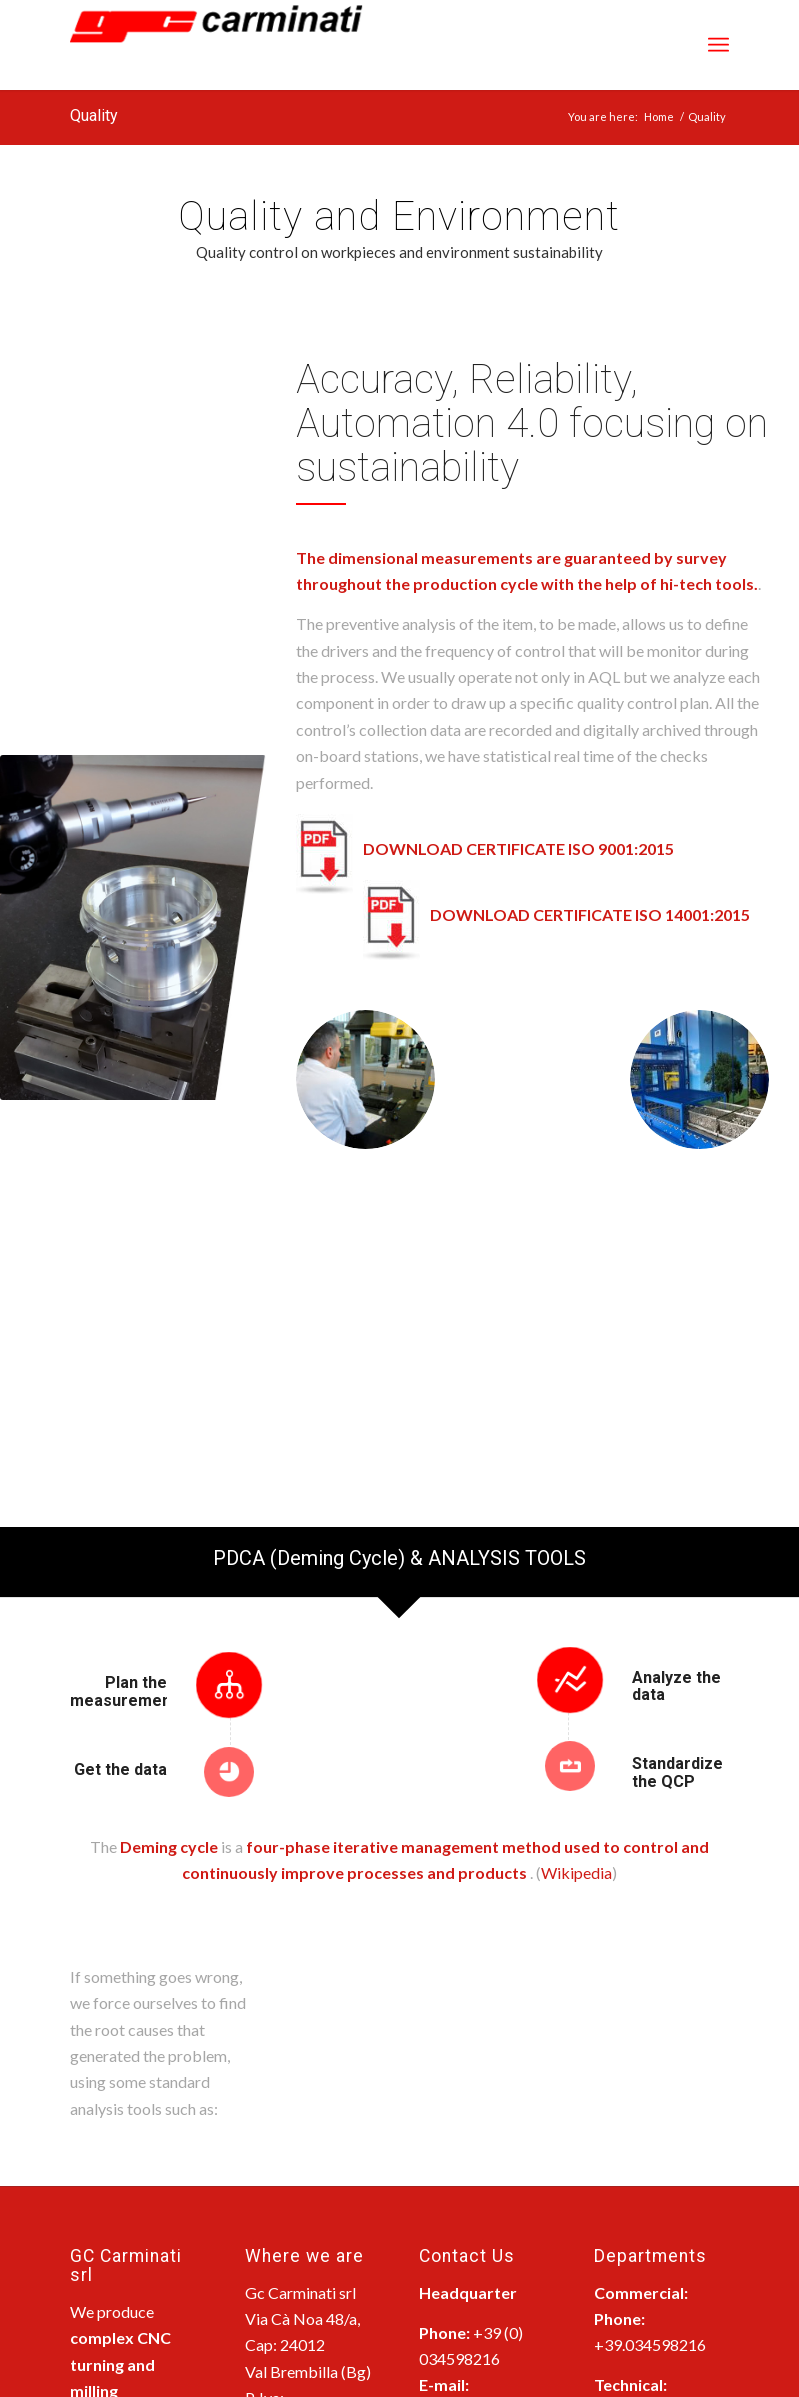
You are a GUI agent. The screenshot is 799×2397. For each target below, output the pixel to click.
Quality (94, 115)
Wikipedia (576, 1872)
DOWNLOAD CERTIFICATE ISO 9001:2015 (518, 848)
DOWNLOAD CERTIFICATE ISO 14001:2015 (590, 914)
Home (659, 116)
